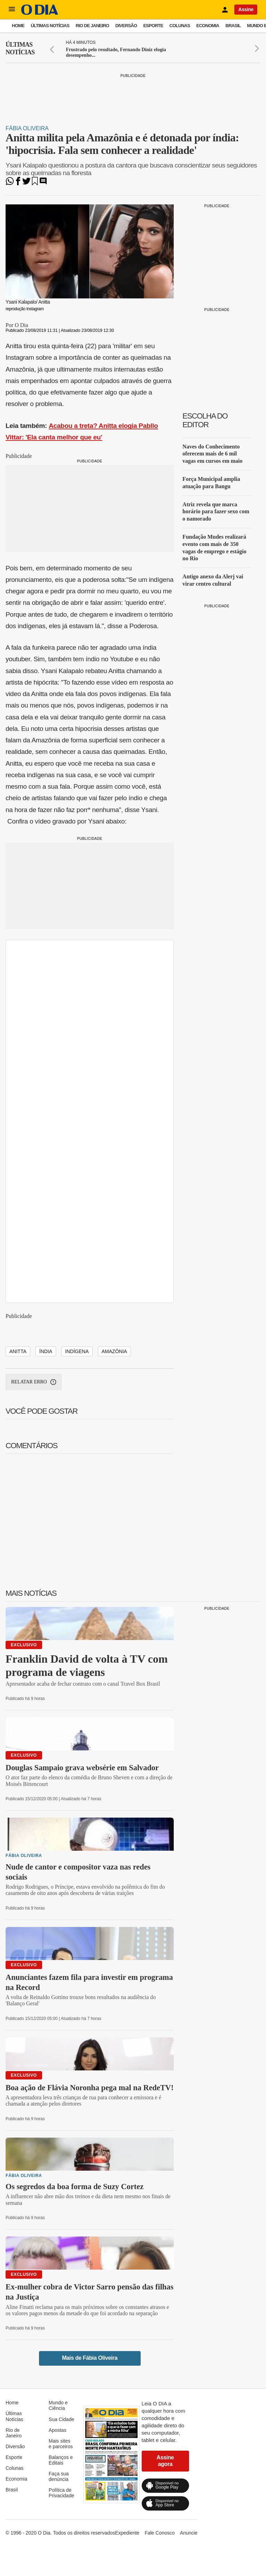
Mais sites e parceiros (61, 2443)
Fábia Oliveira (27, 128)
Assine (245, 9)
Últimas (20, 48)
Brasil (233, 25)
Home (18, 25)
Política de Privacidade (61, 2492)
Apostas (57, 2430)
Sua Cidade (61, 2419)
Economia (207, 25)
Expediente (127, 2533)
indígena (77, 1351)
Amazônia (114, 1351)
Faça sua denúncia (59, 2476)
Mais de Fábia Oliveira (89, 2358)
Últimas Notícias (50, 25)
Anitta (17, 1351)
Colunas (180, 25)
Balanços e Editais (61, 2460)
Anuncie (189, 2533)
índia (45, 1351)
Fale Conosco (159, 2533)
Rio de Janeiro (92, 25)
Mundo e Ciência (58, 2405)
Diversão (126, 25)
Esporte (153, 25)
